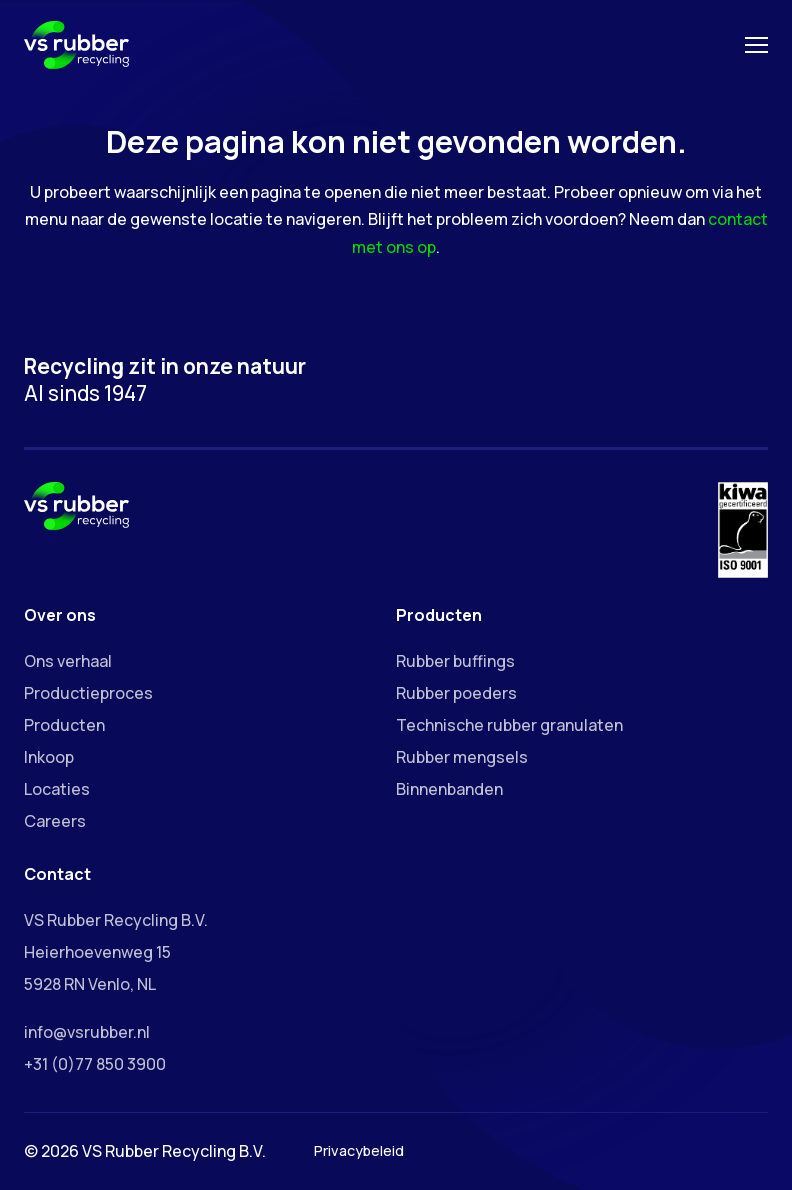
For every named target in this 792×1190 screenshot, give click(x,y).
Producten (64, 725)
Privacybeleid (359, 1150)
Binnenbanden (449, 789)
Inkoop (49, 757)
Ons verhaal (68, 661)
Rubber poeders (456, 693)
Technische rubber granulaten (509, 725)
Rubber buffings (455, 661)
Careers (55, 821)
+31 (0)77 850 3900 (95, 1064)
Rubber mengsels (462, 757)
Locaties (57, 789)
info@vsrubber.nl (87, 1032)
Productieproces (88, 693)
